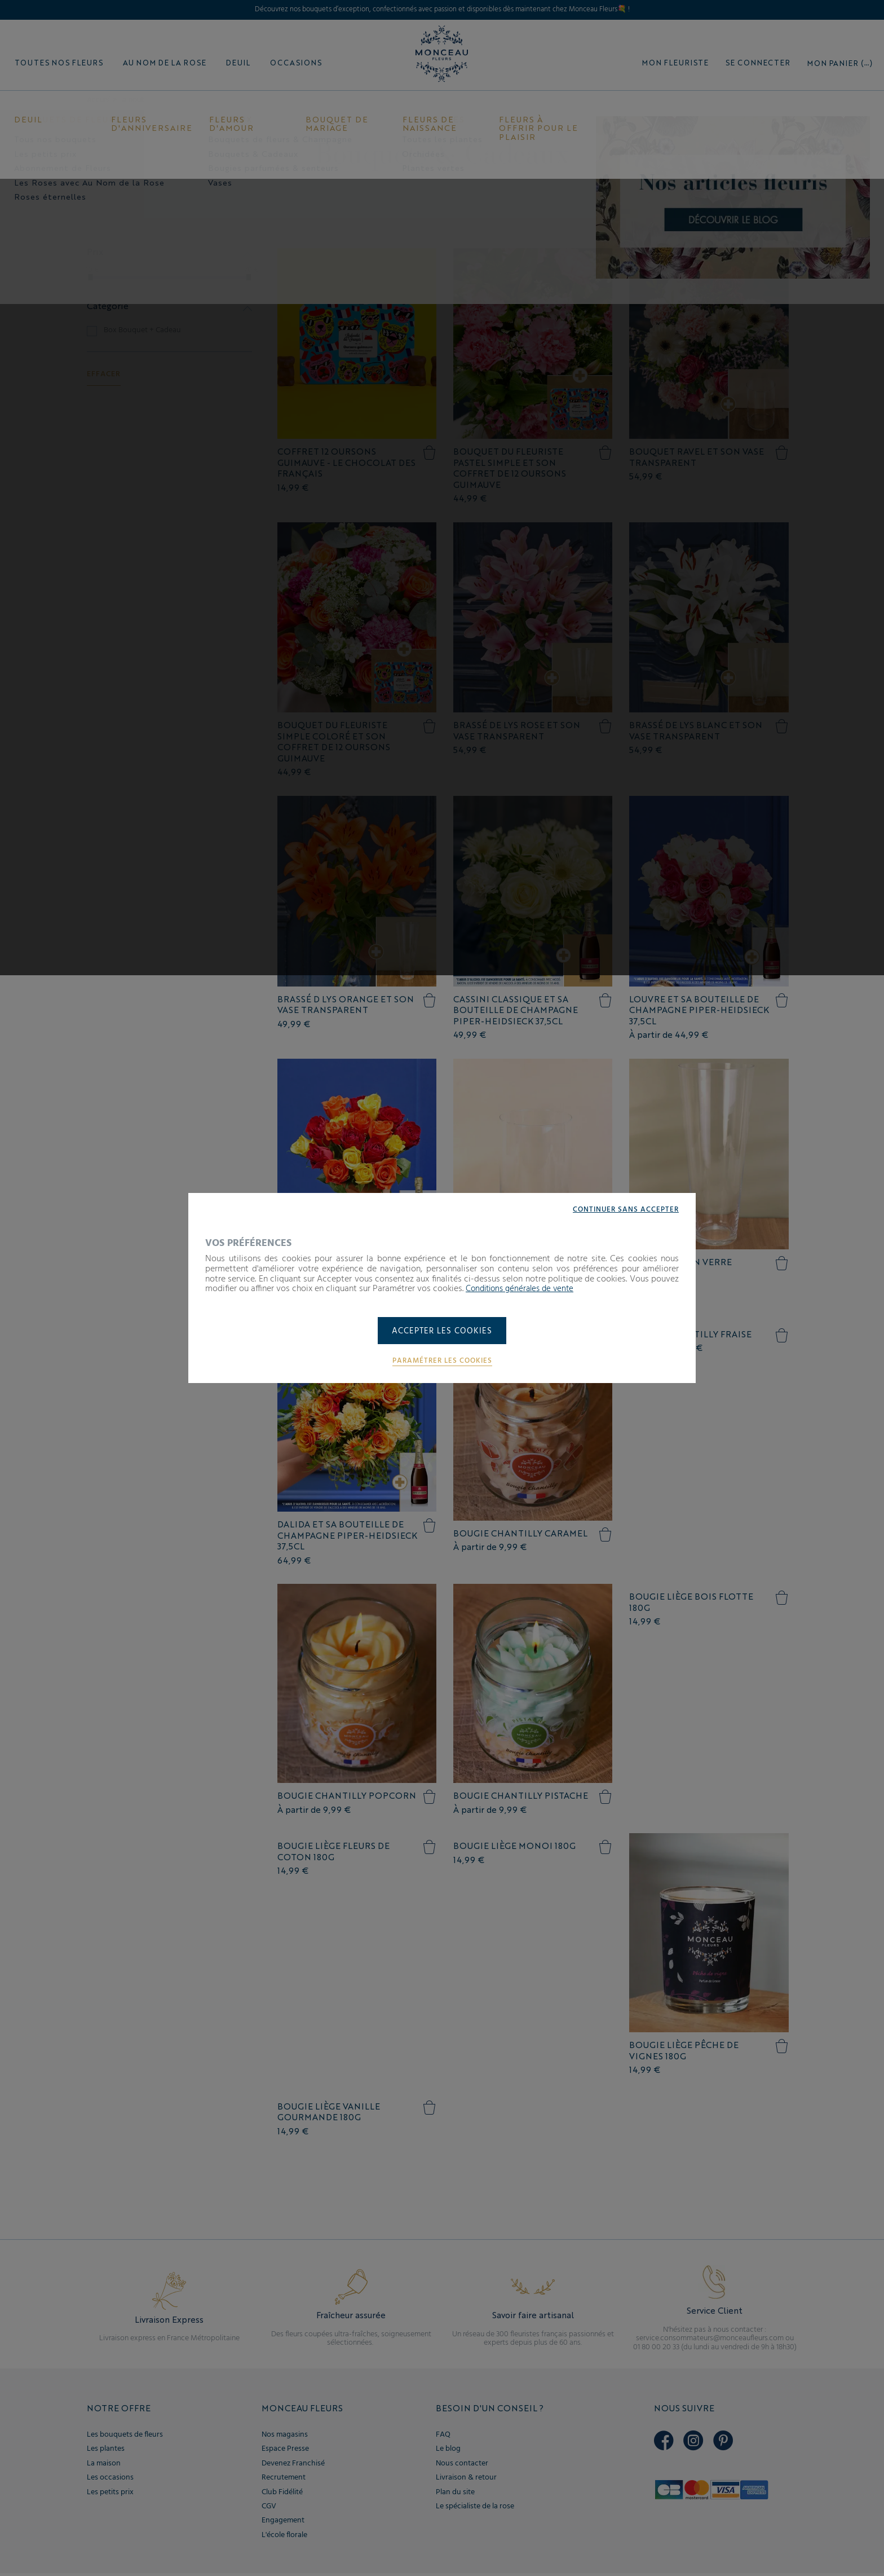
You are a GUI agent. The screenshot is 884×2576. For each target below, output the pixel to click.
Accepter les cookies (442, 1331)
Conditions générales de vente (524, 1288)
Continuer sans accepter (623, 1208)
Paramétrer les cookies (442, 1361)
